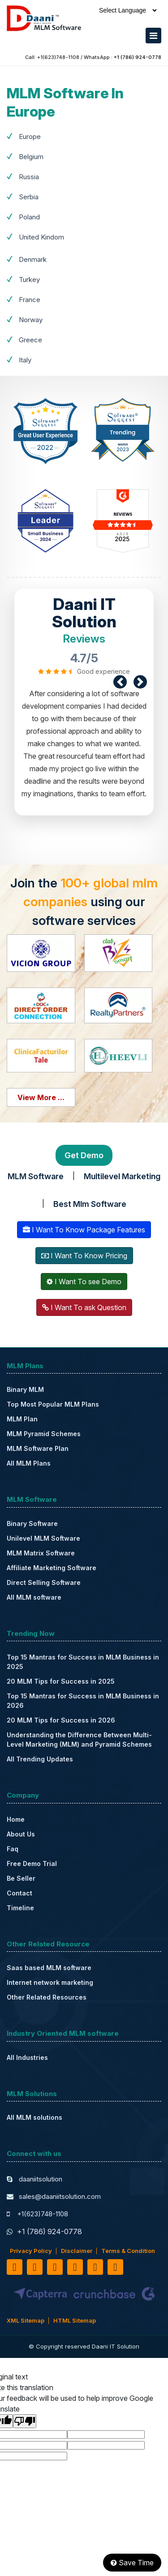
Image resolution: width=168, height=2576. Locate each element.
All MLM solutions (34, 2117)
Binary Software (32, 1523)
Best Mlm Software (89, 1204)
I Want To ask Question (84, 1307)
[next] (140, 682)
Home (16, 1819)
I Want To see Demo (84, 1281)
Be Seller (21, 1878)
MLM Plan (22, 1419)
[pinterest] (95, 2267)
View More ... (41, 1097)
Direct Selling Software (44, 1582)
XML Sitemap (25, 2320)
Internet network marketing (50, 1982)
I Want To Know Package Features (84, 1229)
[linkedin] (55, 2267)
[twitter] (35, 2267)
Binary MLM (25, 1389)
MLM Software (36, 1176)
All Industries (27, 2057)
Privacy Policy (31, 2250)
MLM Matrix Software (41, 1553)
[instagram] (115, 2267)
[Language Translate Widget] (127, 10)
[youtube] (75, 2267)
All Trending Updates (40, 1759)
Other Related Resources (46, 1997)
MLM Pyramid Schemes (44, 1433)
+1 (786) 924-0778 (137, 57)
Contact (19, 1893)
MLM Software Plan (38, 1448)
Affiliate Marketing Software (51, 1568)
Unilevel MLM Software (43, 1538)
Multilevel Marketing (122, 1176)
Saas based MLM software (49, 1967)
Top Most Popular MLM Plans (53, 1404)
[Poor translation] (24, 2421)
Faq (12, 1849)
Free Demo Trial (32, 1863)
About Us (21, 1834)
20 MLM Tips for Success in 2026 (61, 1720)
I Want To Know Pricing (84, 1255)
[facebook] (14, 2267)
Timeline (20, 1908)
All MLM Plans (29, 1463)
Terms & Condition (128, 2250)
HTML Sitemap (74, 2320)
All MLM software (34, 1597)
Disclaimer (76, 2250)
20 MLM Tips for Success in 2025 (61, 1681)
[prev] (120, 682)
